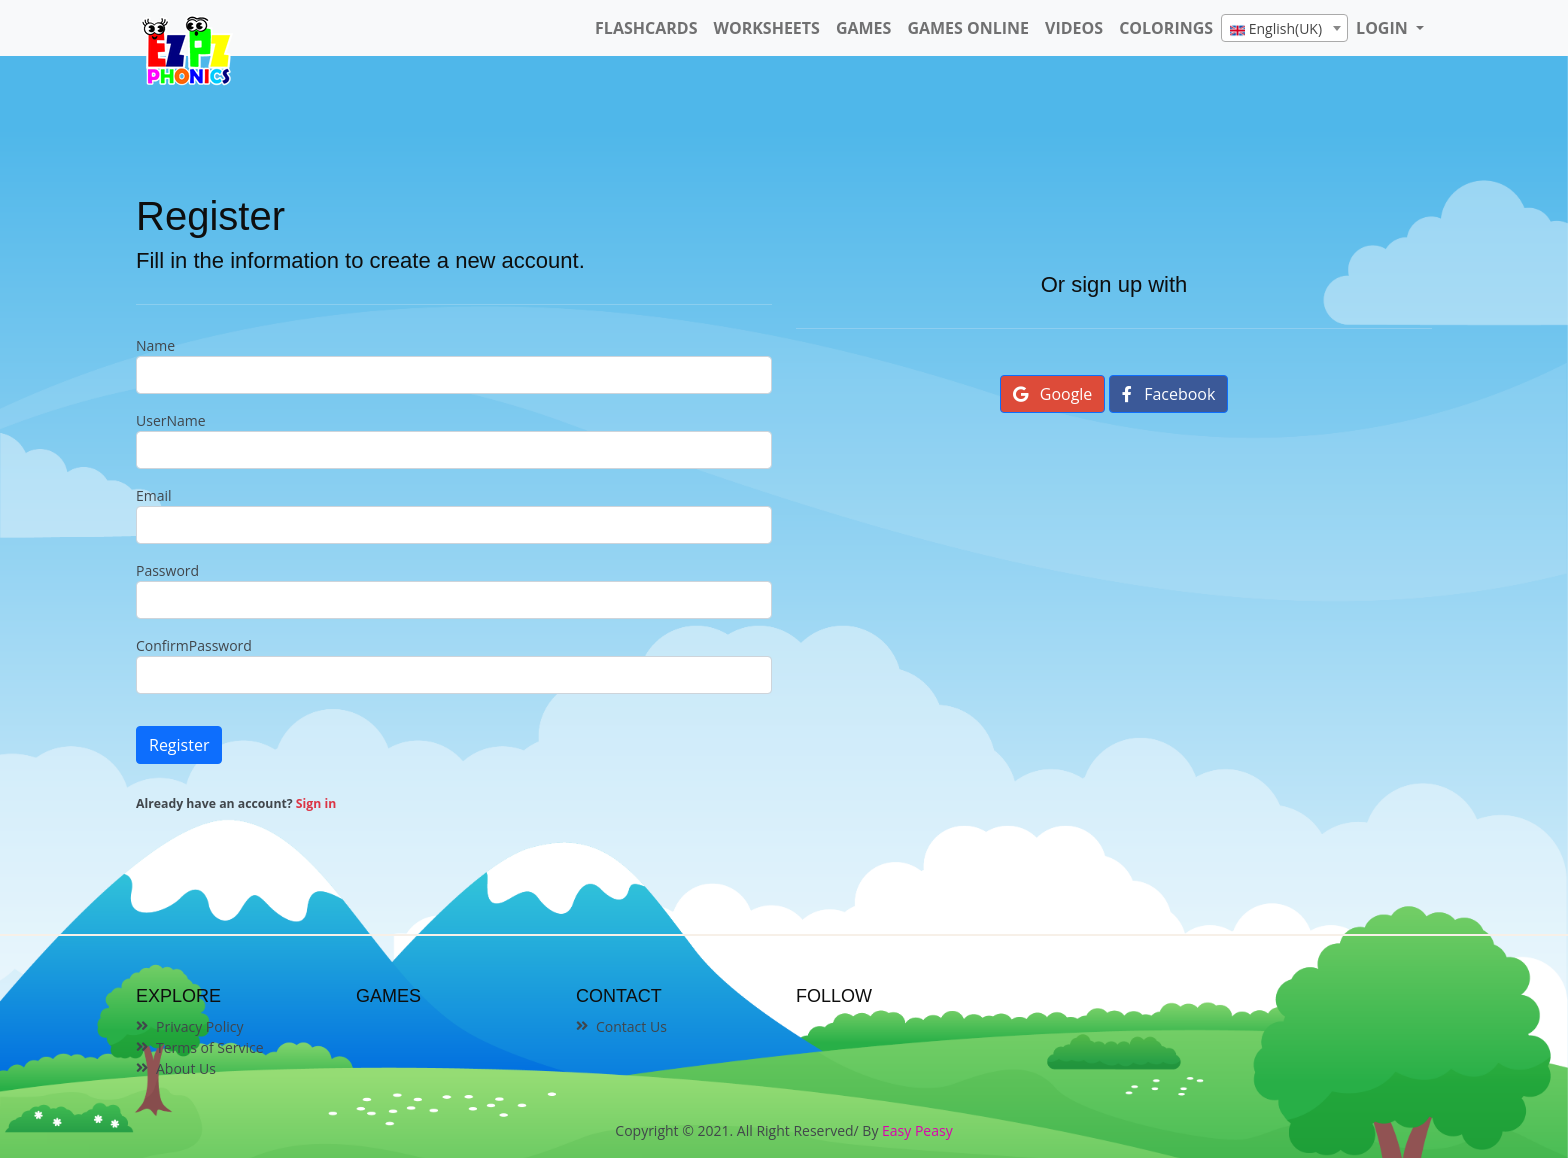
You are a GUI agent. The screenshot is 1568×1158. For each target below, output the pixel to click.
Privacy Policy (199, 1026)
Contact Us (631, 1026)
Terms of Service (210, 1047)
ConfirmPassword (194, 645)
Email (154, 495)
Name (155, 345)
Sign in (316, 803)
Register (179, 745)
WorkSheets (766, 28)
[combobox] (1284, 28)
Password (167, 570)
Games (863, 28)
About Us (186, 1068)
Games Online (968, 28)
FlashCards (646, 28)
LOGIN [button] (1384, 28)
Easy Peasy (917, 1130)
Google (1053, 394)
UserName (171, 420)
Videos (1074, 28)
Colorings (1166, 28)
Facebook (1168, 394)
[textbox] (1284, 29)
